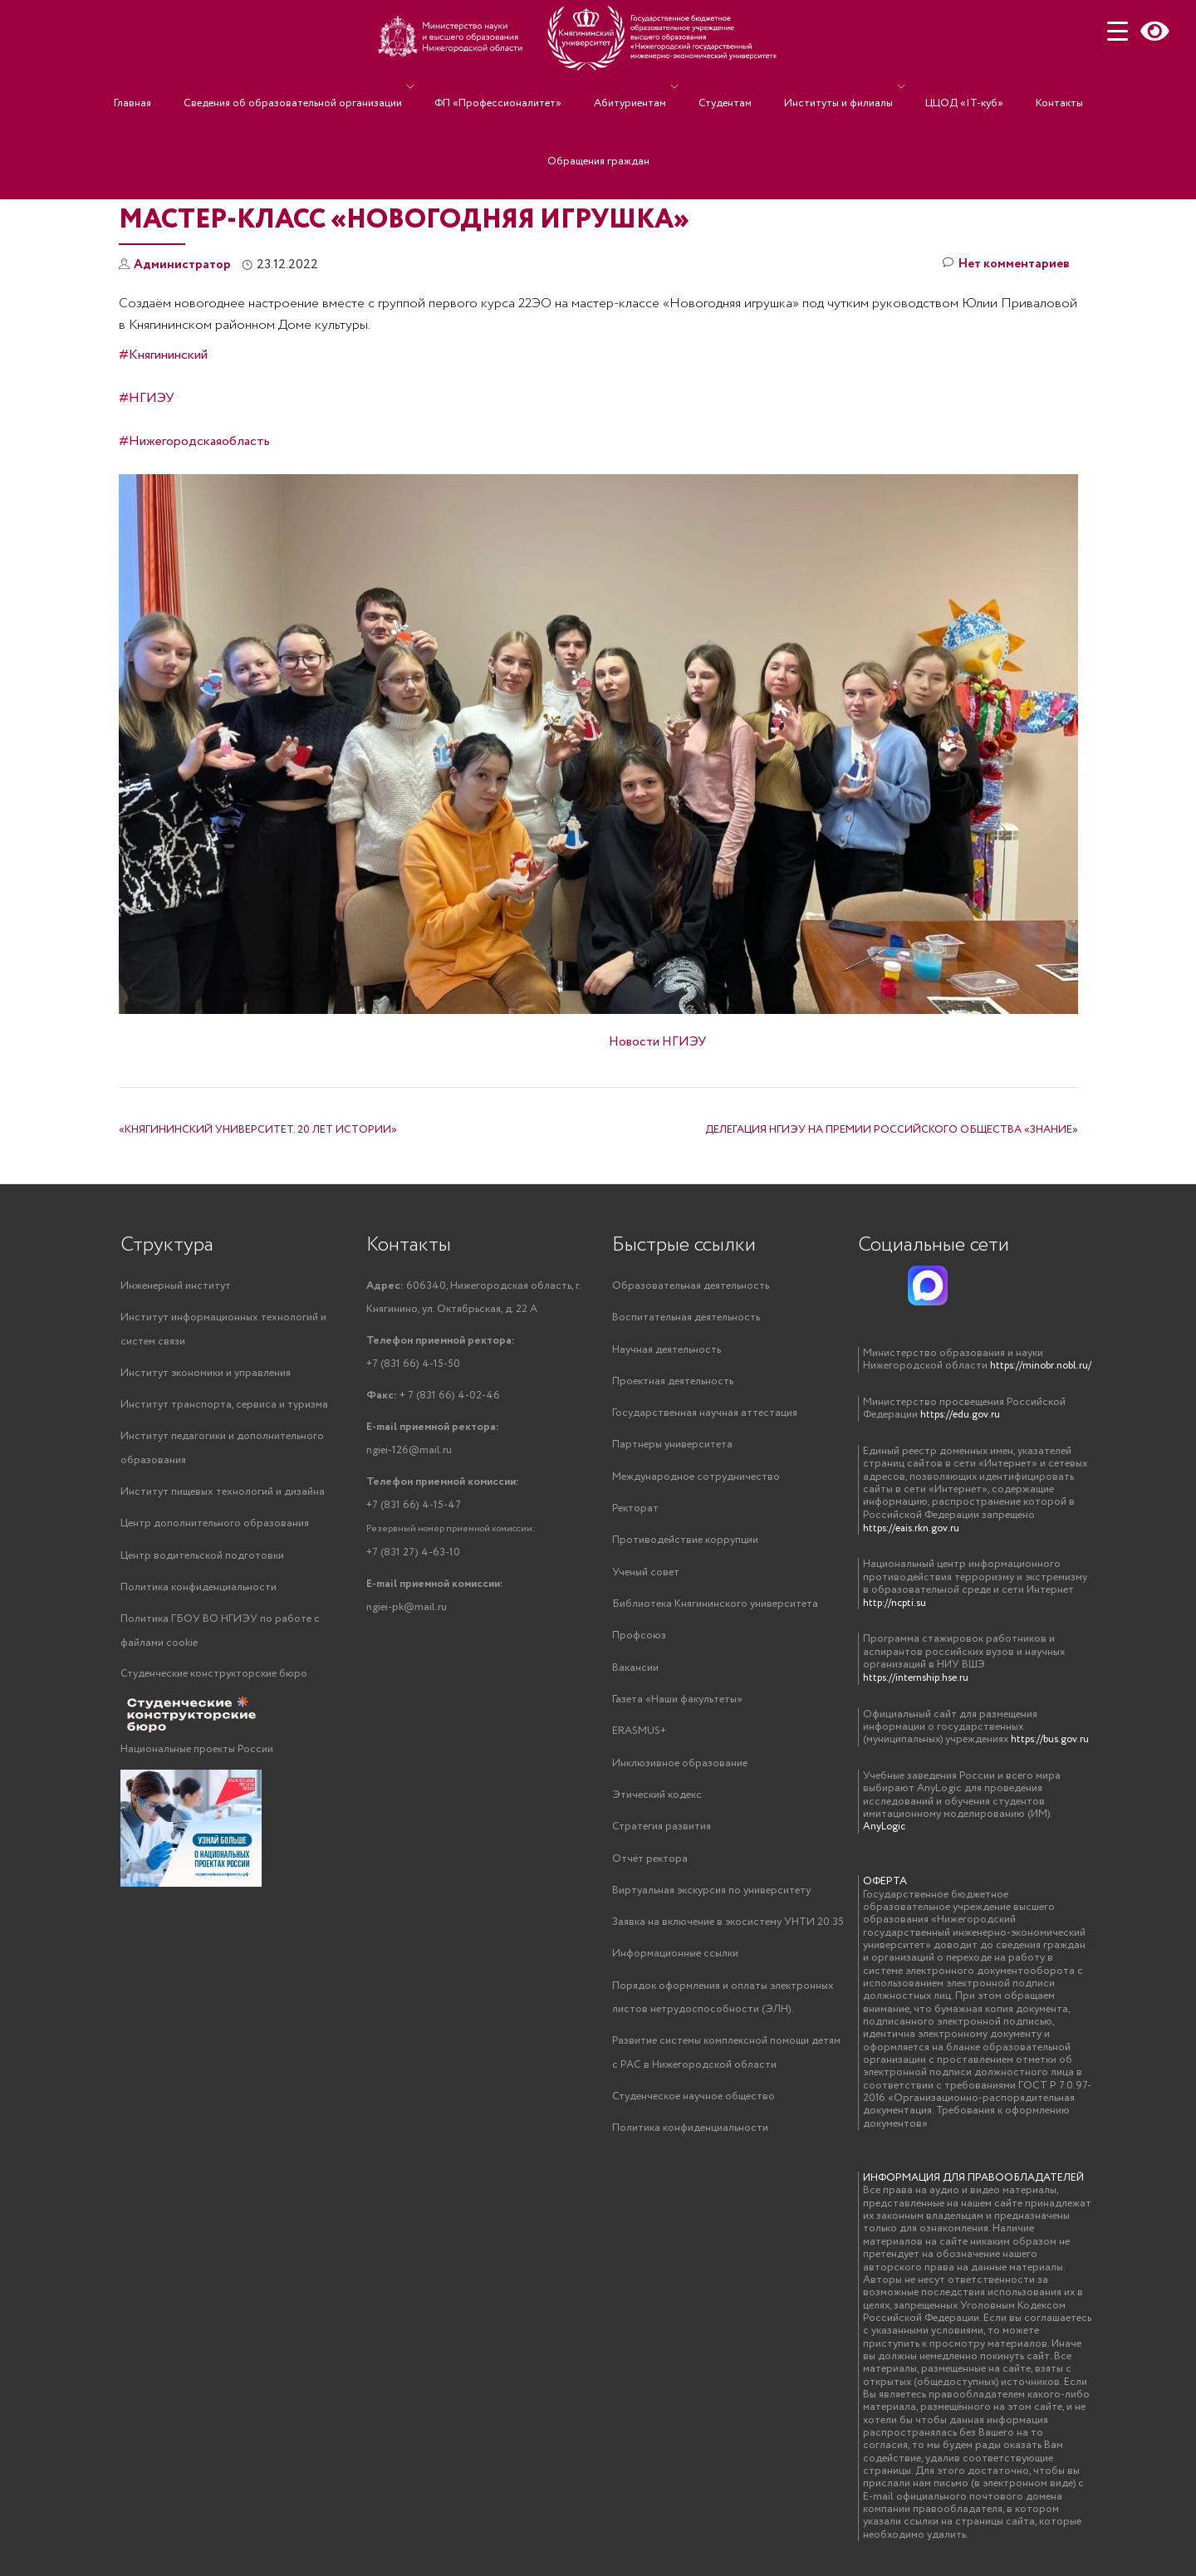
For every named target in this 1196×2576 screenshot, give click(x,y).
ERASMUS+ (639, 1739)
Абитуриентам (634, 87)
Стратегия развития (661, 1836)
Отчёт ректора (650, 1869)
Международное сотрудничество (696, 1480)
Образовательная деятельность (690, 1286)
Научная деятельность (666, 1351)
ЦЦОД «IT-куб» (935, 87)
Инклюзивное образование (680, 1772)
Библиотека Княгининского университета (715, 1610)
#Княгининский (163, 355)
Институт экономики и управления (205, 1375)
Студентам (721, 87)
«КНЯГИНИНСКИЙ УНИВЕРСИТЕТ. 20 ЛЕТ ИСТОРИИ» (258, 1130)
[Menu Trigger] (1117, 31)
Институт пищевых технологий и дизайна (222, 1496)
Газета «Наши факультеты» (677, 1707)
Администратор (183, 264)
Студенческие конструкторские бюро (213, 1681)
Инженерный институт (175, 1286)
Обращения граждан (598, 111)
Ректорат (635, 1513)
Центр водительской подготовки (202, 1561)
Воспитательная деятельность (686, 1318)
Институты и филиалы (817, 87)
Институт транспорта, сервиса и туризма (224, 1407)
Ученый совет (645, 1577)
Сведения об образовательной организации (322, 87)
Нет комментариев (1004, 265)
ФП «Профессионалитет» (518, 87)
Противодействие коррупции (685, 1545)
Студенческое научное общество (693, 2111)
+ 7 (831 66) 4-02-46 (433, 1399)
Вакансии (635, 1674)
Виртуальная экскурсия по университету (711, 1901)
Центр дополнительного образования (214, 1528)
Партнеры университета (672, 1448)
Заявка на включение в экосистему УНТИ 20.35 (728, 1934)
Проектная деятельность (672, 1383)
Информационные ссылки (675, 1966)
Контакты (1013, 87)
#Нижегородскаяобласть (194, 441)
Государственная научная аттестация (704, 1415)
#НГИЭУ (146, 398)
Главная (178, 87)
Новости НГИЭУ (657, 1041)
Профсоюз (639, 1642)
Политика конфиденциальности (198, 1593)
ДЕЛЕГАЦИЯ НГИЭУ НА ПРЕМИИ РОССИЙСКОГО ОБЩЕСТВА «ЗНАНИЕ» (891, 1130)
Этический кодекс (657, 1804)
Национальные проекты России (196, 1757)
